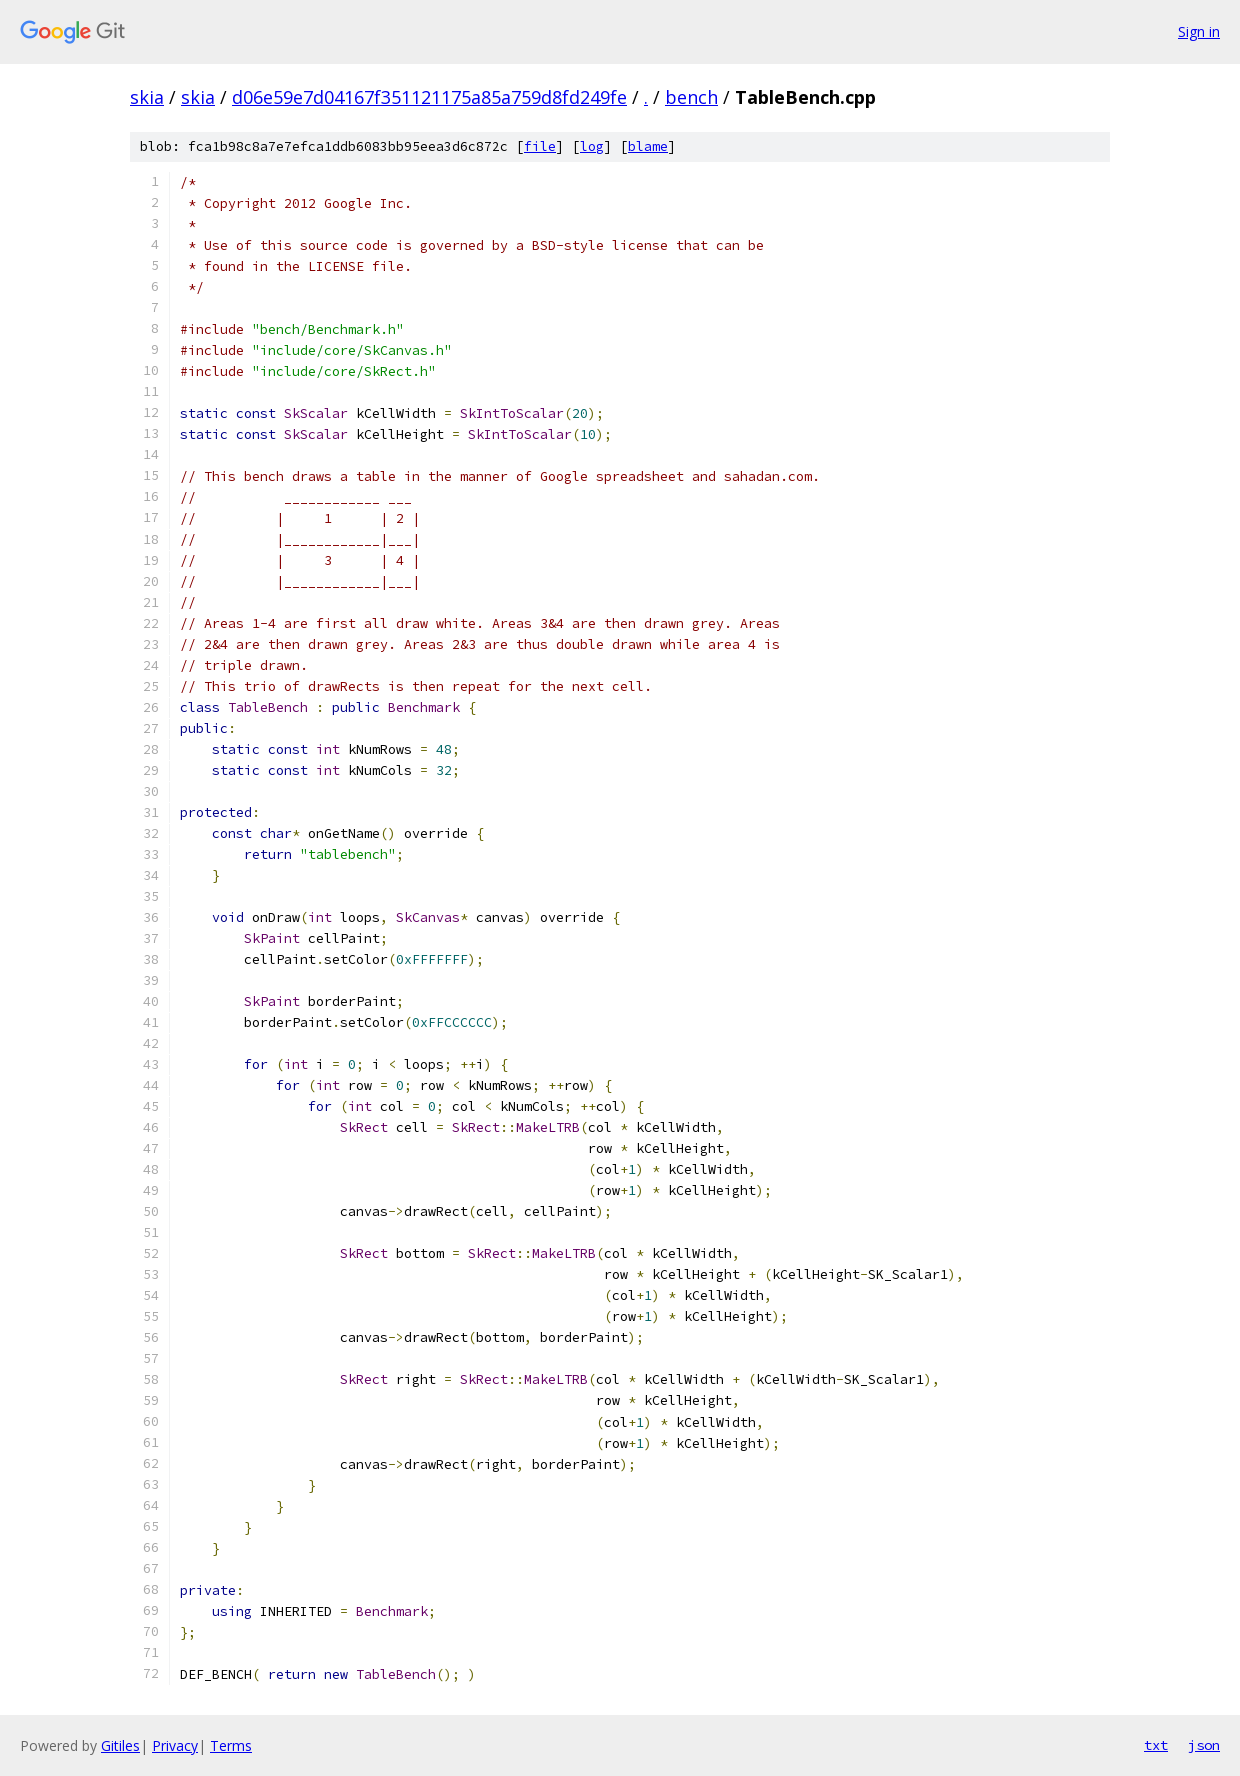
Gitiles (120, 1745)
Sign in (1199, 31)
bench (691, 97)
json (1204, 1745)
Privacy (175, 1745)
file (540, 146)
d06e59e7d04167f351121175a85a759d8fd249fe (429, 97)
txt (1156, 1745)
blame (648, 146)
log (592, 146)
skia (147, 97)
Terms (231, 1745)
